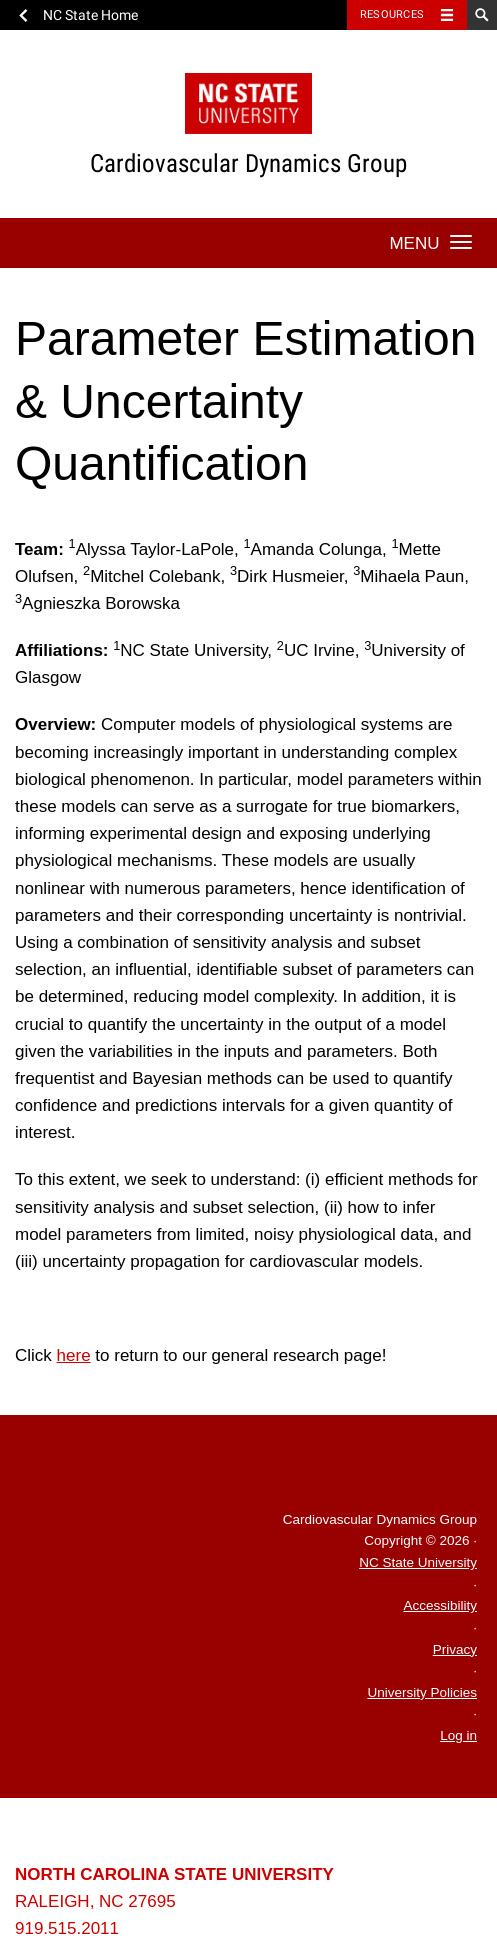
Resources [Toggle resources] (392, 14)
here (74, 1355)
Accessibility (440, 1605)
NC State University (418, 1562)
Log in (458, 1735)
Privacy (455, 1649)
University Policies (422, 1692)
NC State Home (90, 15)
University (152, 1836)
